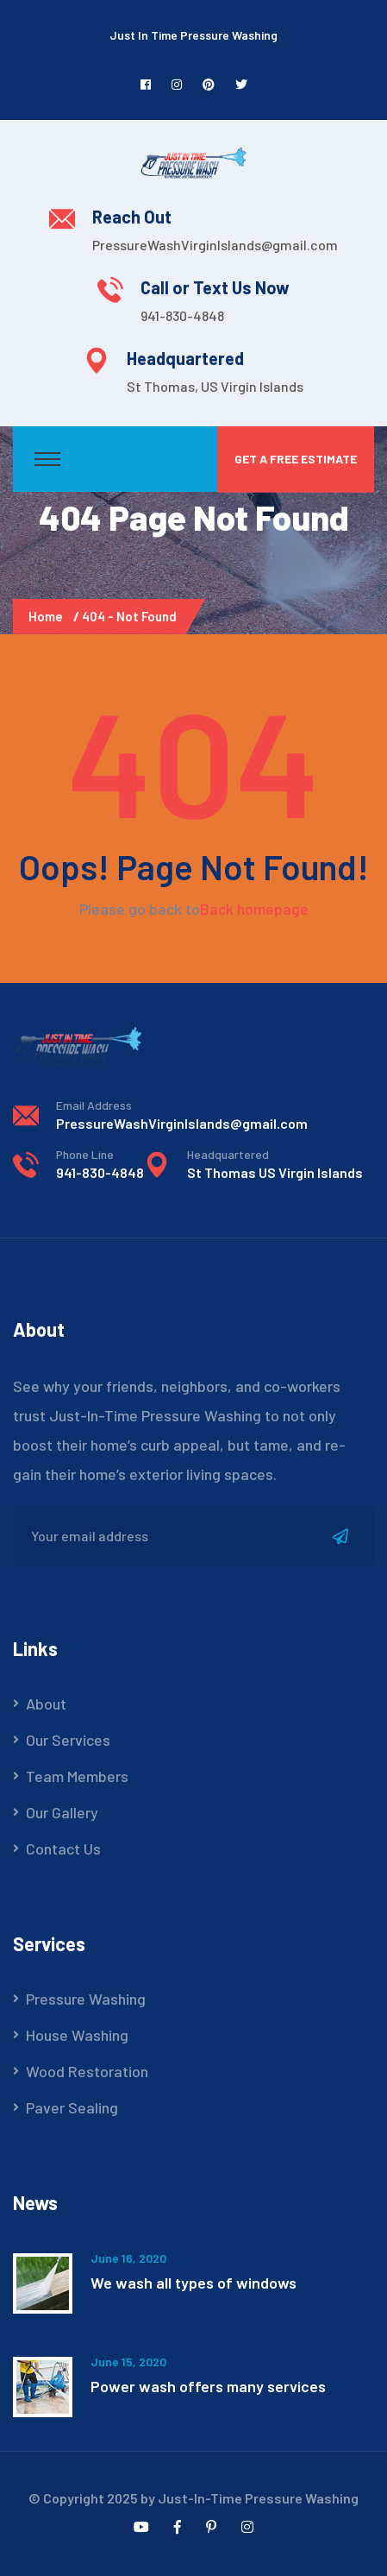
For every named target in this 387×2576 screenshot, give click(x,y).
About (46, 1703)
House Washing (77, 2034)
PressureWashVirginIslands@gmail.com (215, 244)
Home (48, 616)
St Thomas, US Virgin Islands (215, 386)
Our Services (68, 1739)
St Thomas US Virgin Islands (275, 1172)
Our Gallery (62, 1812)
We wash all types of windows (193, 2282)
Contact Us (63, 1848)
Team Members (77, 1776)
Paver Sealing (72, 2107)
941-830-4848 (182, 315)
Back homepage (254, 908)
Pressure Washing (86, 1998)
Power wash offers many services (208, 2386)
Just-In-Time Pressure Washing (258, 2498)
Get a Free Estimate (295, 458)
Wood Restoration (87, 2071)
